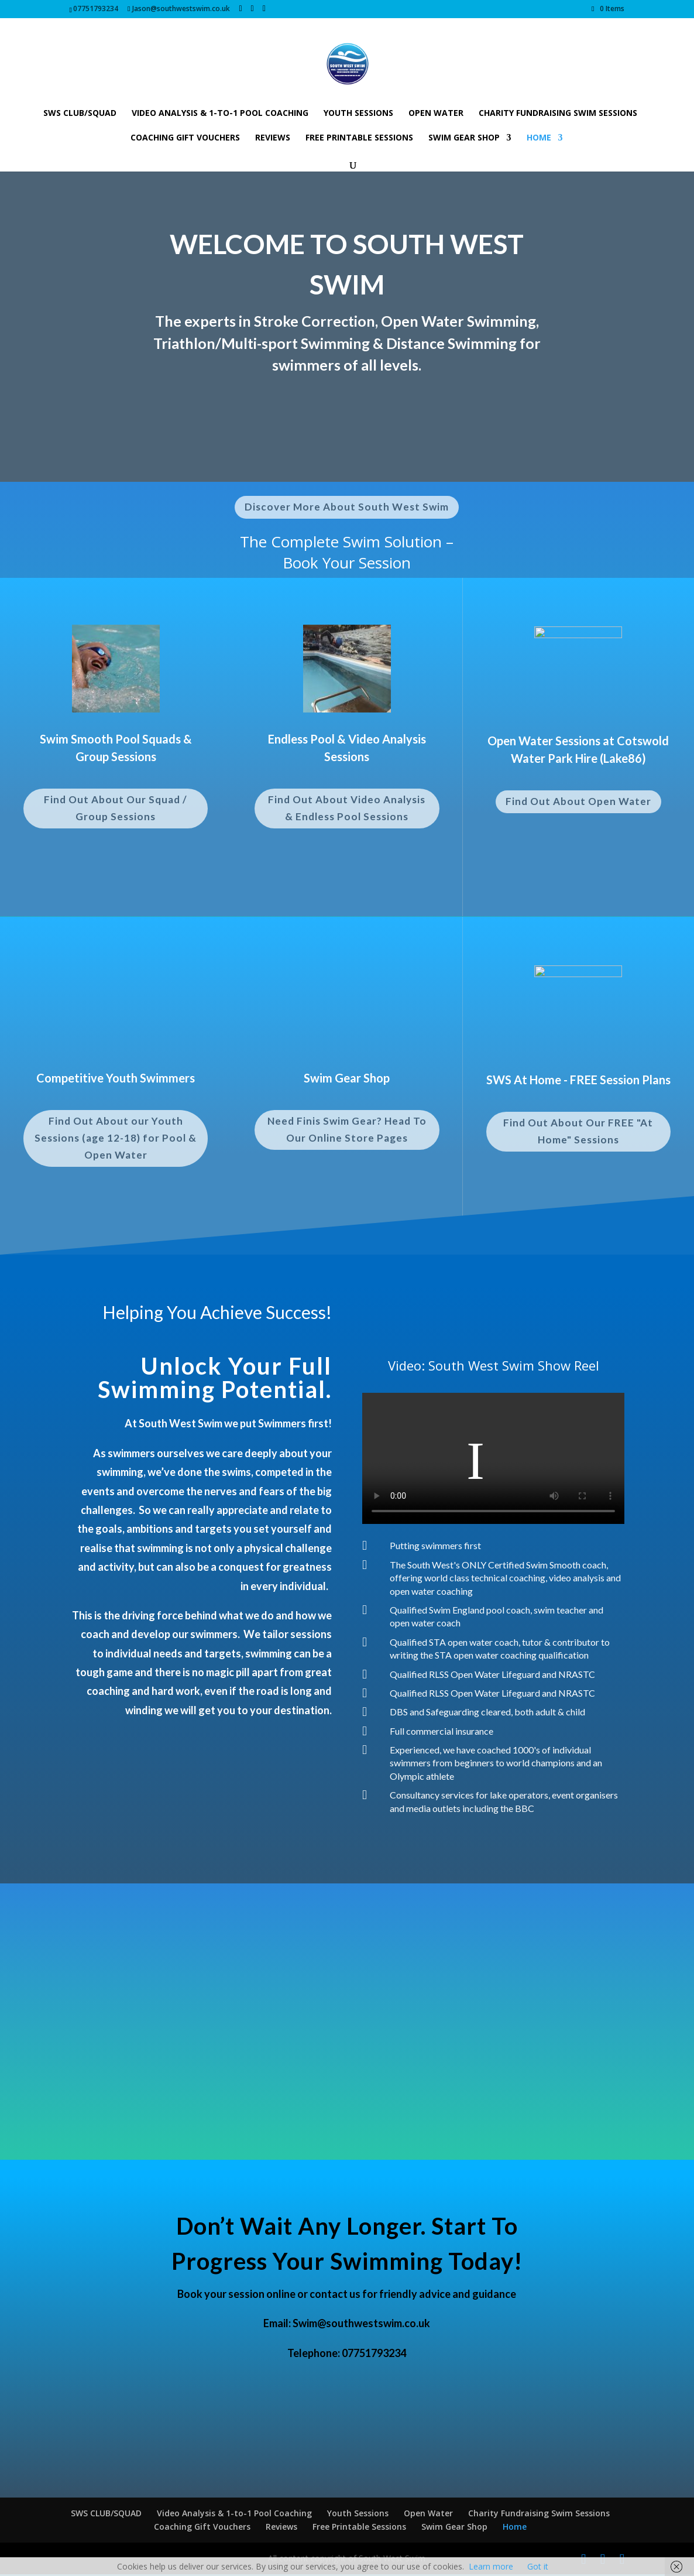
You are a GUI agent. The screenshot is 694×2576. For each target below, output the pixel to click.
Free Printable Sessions (359, 138)
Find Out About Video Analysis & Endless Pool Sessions (346, 808)
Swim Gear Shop (464, 138)
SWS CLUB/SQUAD (79, 113)
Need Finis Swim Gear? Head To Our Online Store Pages (347, 1131)
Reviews (272, 138)
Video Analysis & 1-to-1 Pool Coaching (220, 113)
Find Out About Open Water (578, 801)
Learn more (491, 2566)
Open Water (435, 113)
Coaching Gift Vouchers (185, 138)
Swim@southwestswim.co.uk (361, 2324)
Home (539, 138)
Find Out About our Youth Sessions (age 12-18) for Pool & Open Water (116, 1139)
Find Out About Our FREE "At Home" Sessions (578, 1131)
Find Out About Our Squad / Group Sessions (115, 808)
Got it (537, 2566)
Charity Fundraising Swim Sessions (558, 113)
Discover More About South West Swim (347, 507)
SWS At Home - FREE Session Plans (578, 1080)
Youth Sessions (358, 113)
